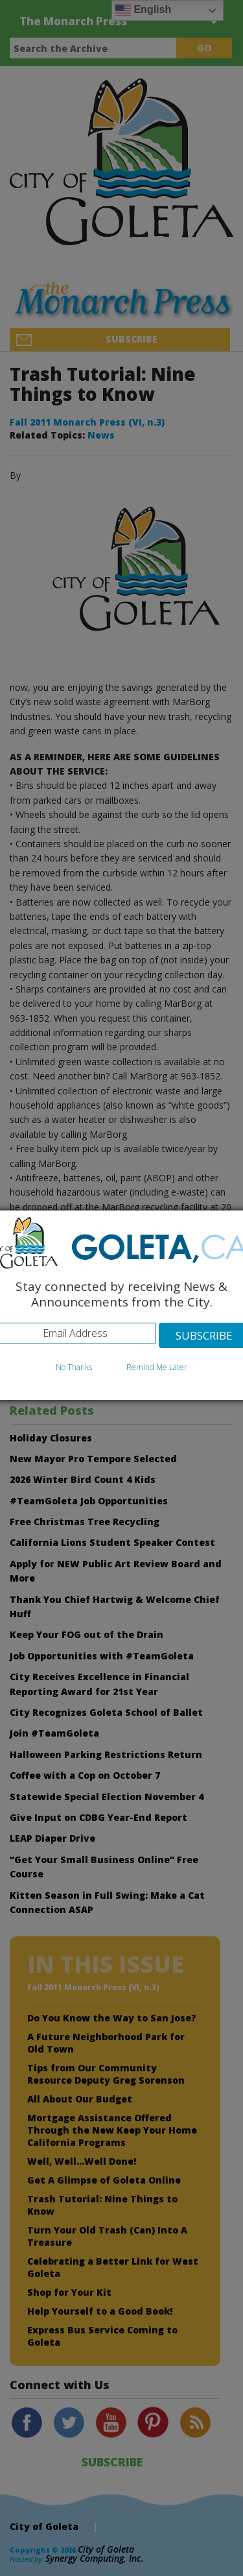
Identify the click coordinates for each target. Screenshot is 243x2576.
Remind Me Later (156, 1367)
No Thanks (74, 1367)
